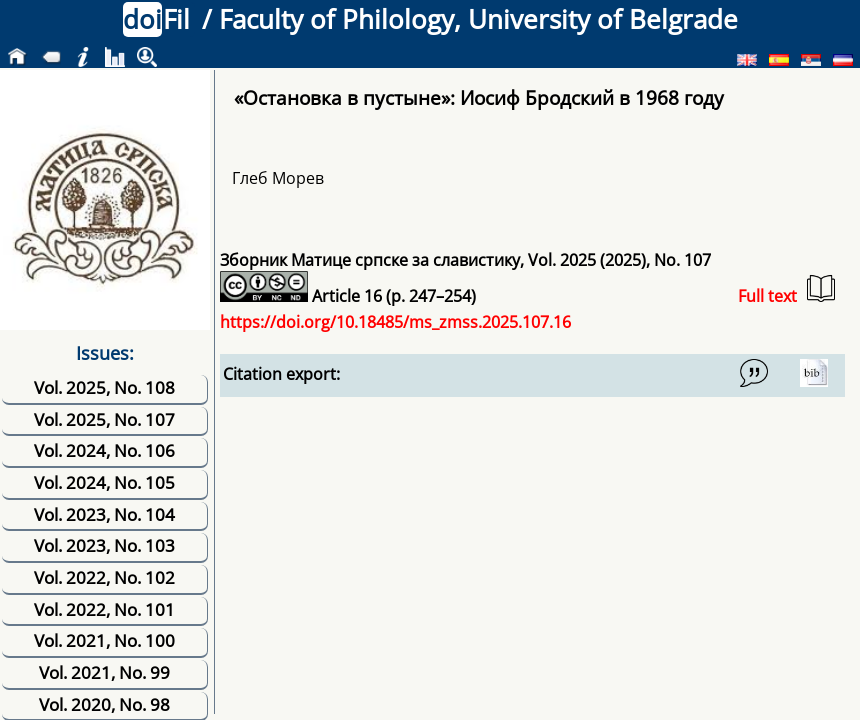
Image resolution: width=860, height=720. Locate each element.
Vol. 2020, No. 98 (104, 704)
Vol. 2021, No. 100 (104, 640)
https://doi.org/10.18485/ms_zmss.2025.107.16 (395, 322)
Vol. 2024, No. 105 (104, 482)
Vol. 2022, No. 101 (104, 609)
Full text (786, 290)
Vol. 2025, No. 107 (104, 419)
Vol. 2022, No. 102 (104, 577)
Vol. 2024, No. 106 (104, 450)
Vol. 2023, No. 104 (104, 514)
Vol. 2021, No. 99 (104, 672)
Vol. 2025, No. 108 (104, 387)
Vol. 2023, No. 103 (104, 545)
